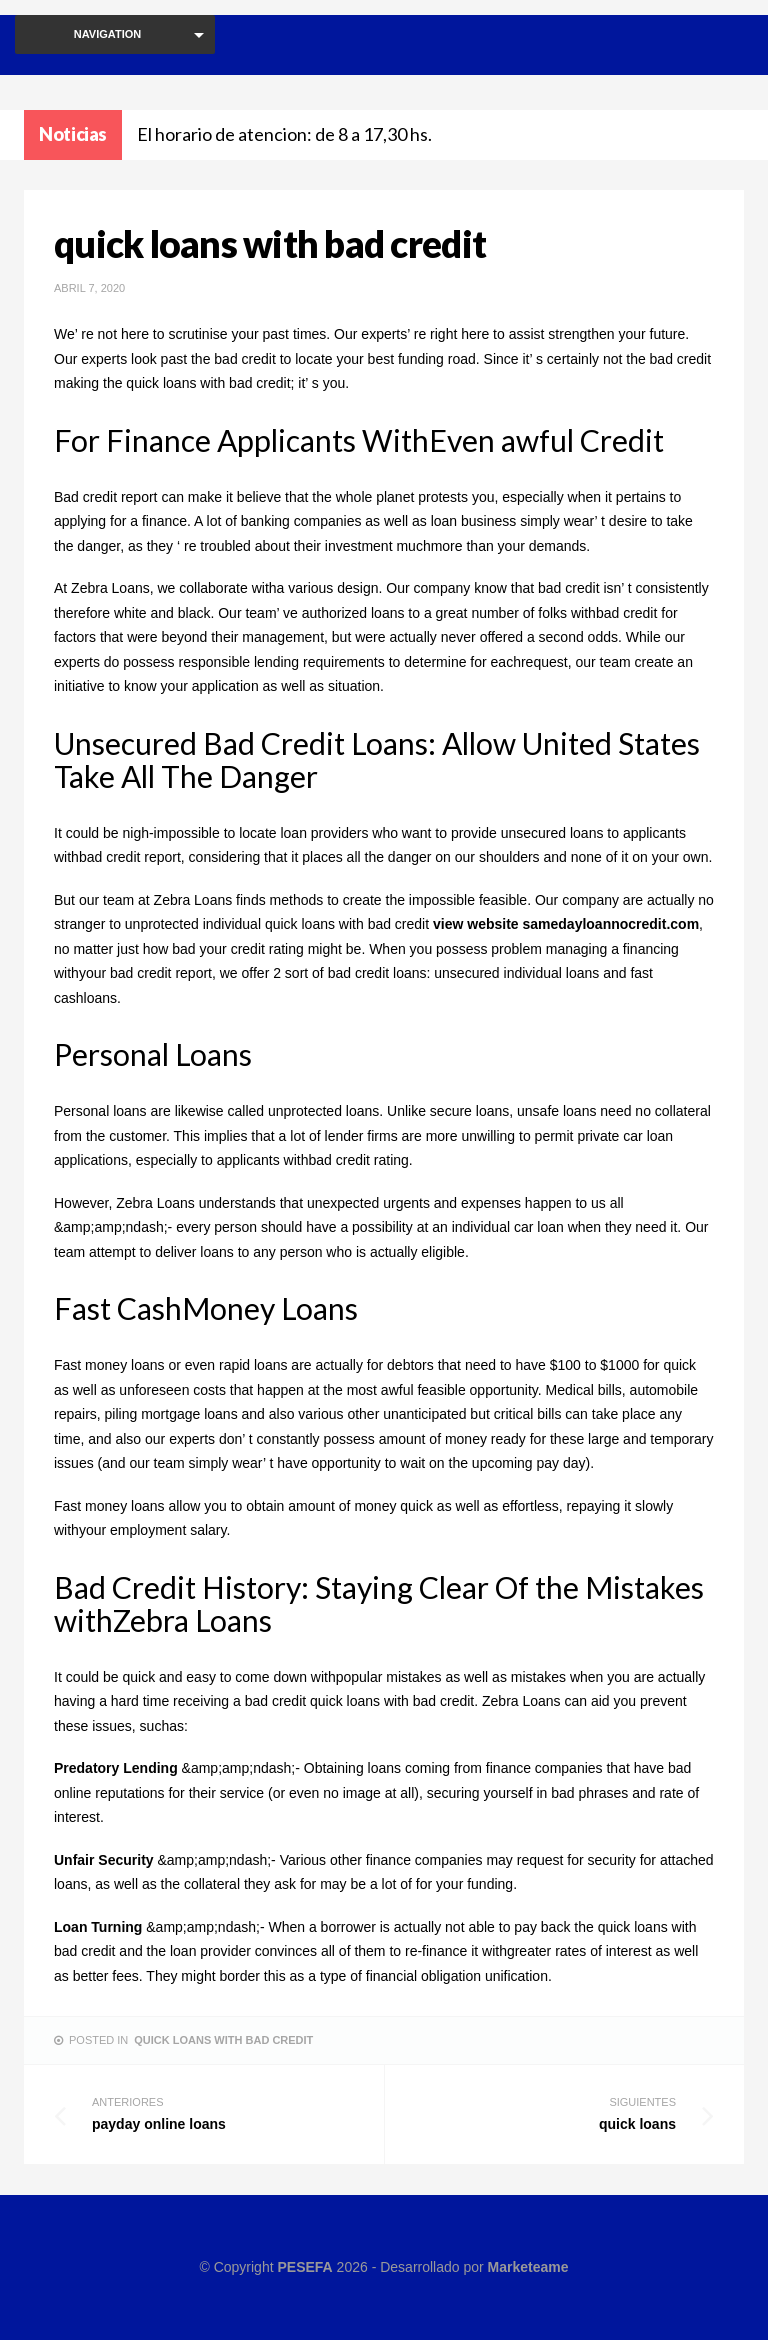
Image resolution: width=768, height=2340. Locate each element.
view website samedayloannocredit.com (566, 924)
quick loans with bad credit (223, 2040)
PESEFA (304, 2267)
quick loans (539, 2113)
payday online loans (229, 2113)
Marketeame (528, 2267)
